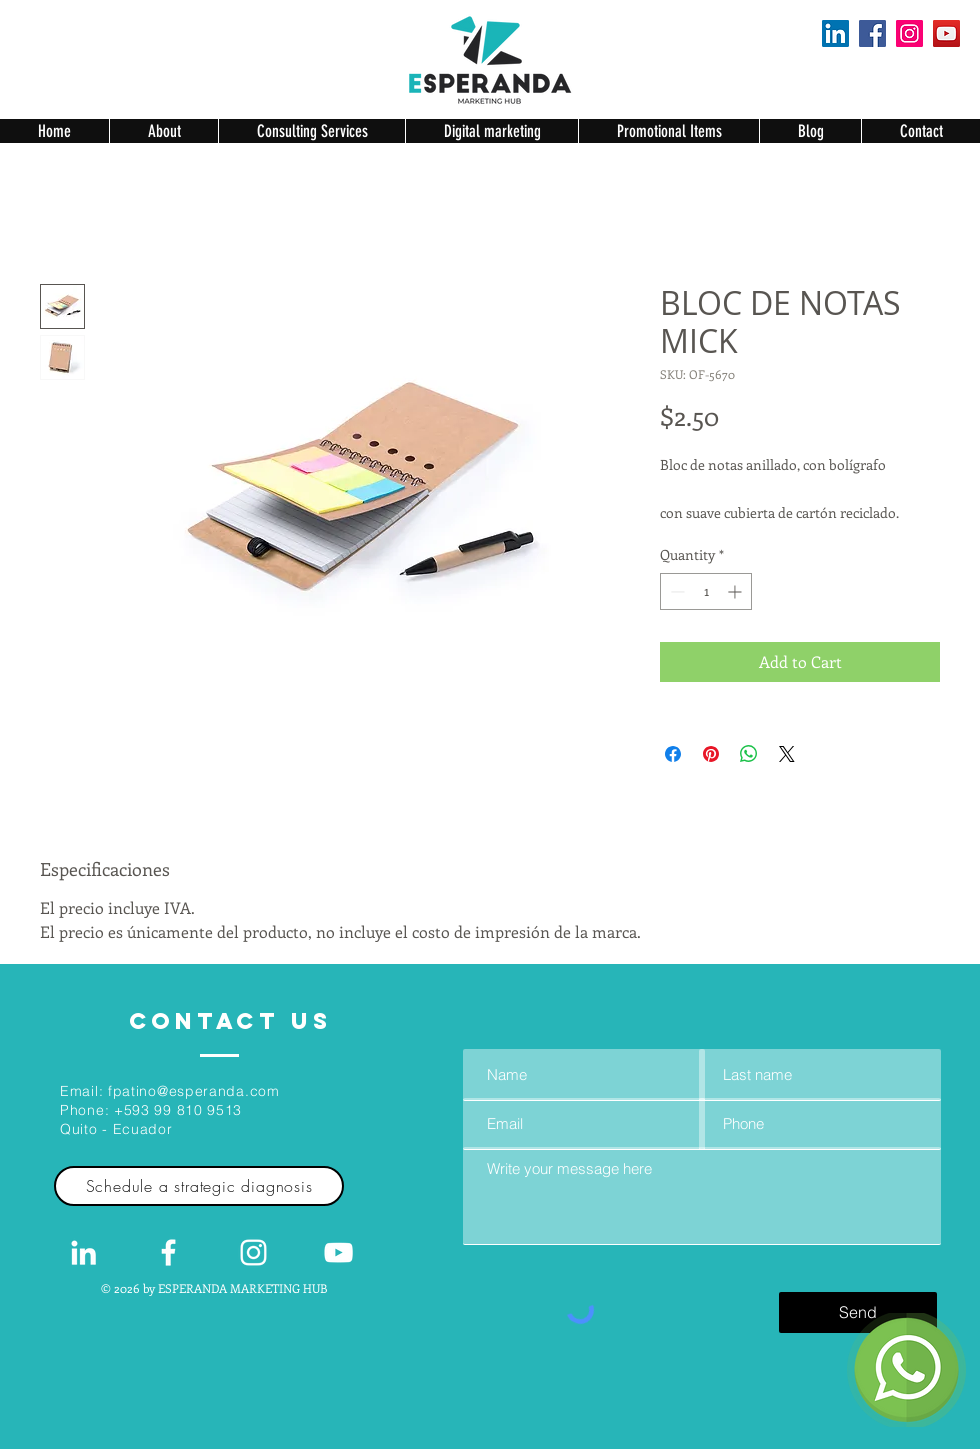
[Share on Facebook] (673, 754)
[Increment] (736, 591)
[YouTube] (946, 33)
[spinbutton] (706, 591)
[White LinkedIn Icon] (83, 1252)
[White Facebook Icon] (168, 1252)
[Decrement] (675, 591)
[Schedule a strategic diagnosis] (199, 1186)
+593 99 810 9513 (178, 1110)
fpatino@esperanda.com (194, 1091)
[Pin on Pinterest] (711, 754)
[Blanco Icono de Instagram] (253, 1252)
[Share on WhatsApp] (749, 754)
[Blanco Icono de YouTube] (338, 1252)
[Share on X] (787, 754)
